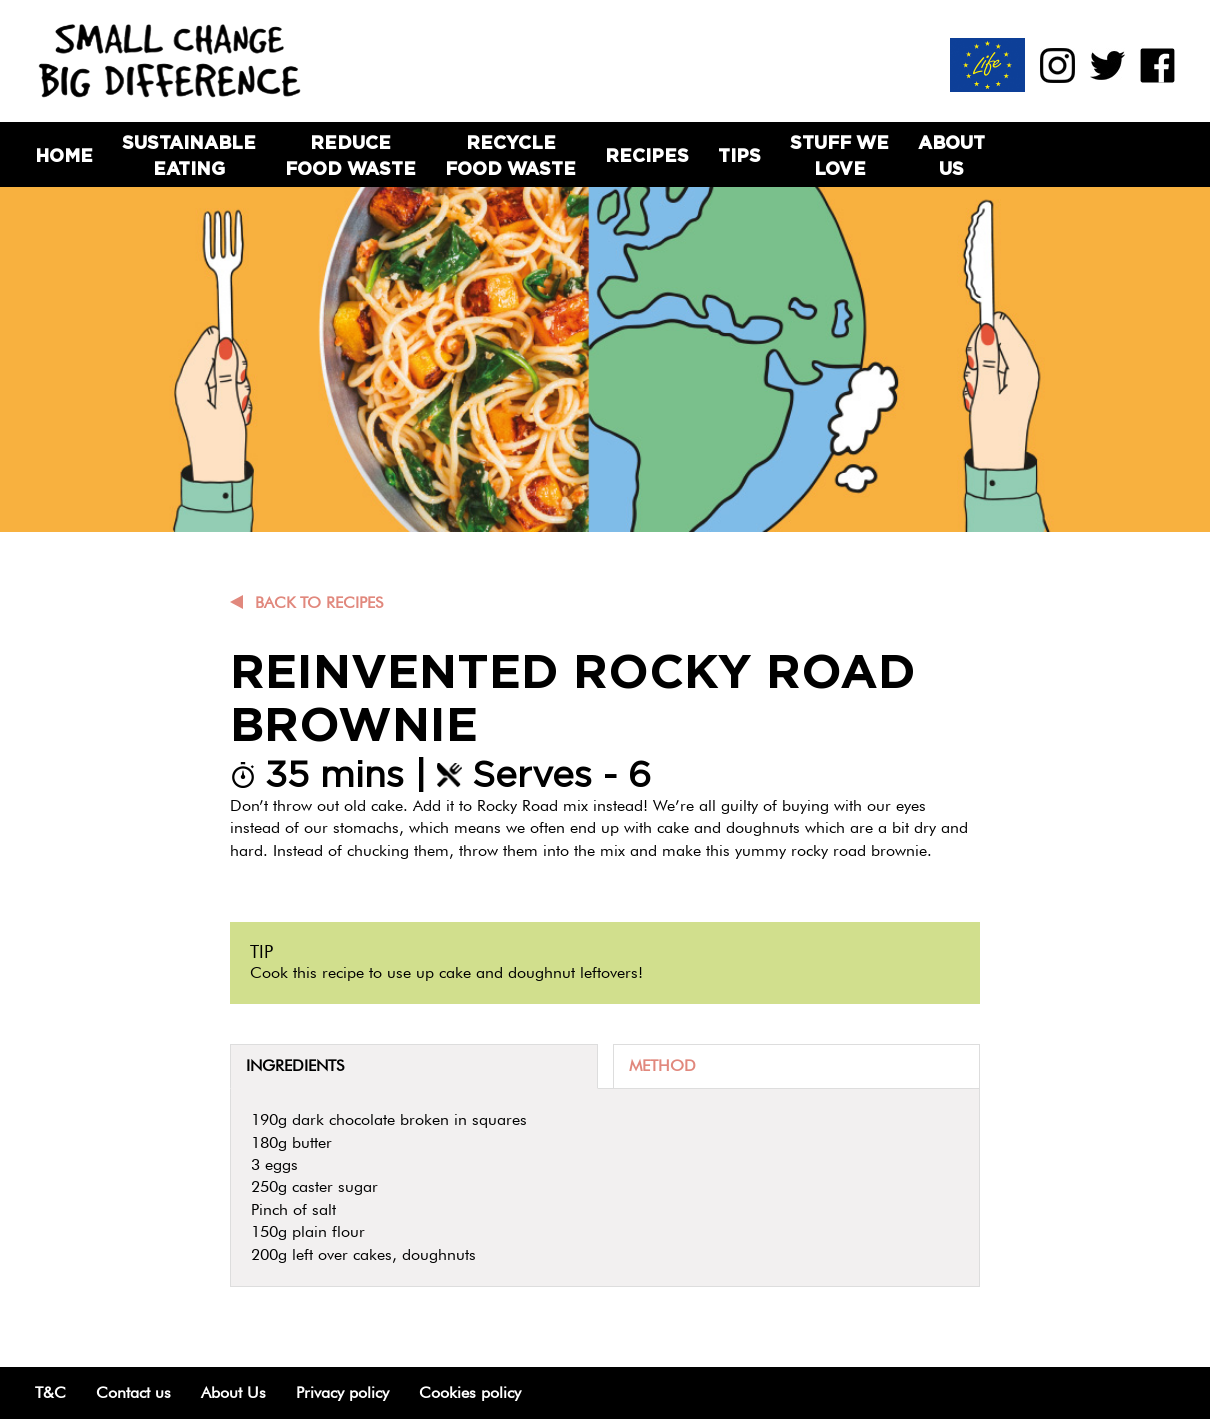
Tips (739, 155)
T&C (50, 1392)
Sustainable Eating (189, 155)
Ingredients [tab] (295, 1065)
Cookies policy (470, 1392)
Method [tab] (662, 1065)
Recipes (647, 155)
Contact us (133, 1392)
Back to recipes (319, 602)
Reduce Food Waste (350, 155)
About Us (951, 155)
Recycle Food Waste (510, 155)
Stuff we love (839, 155)
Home (64, 155)
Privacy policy (342, 1392)
